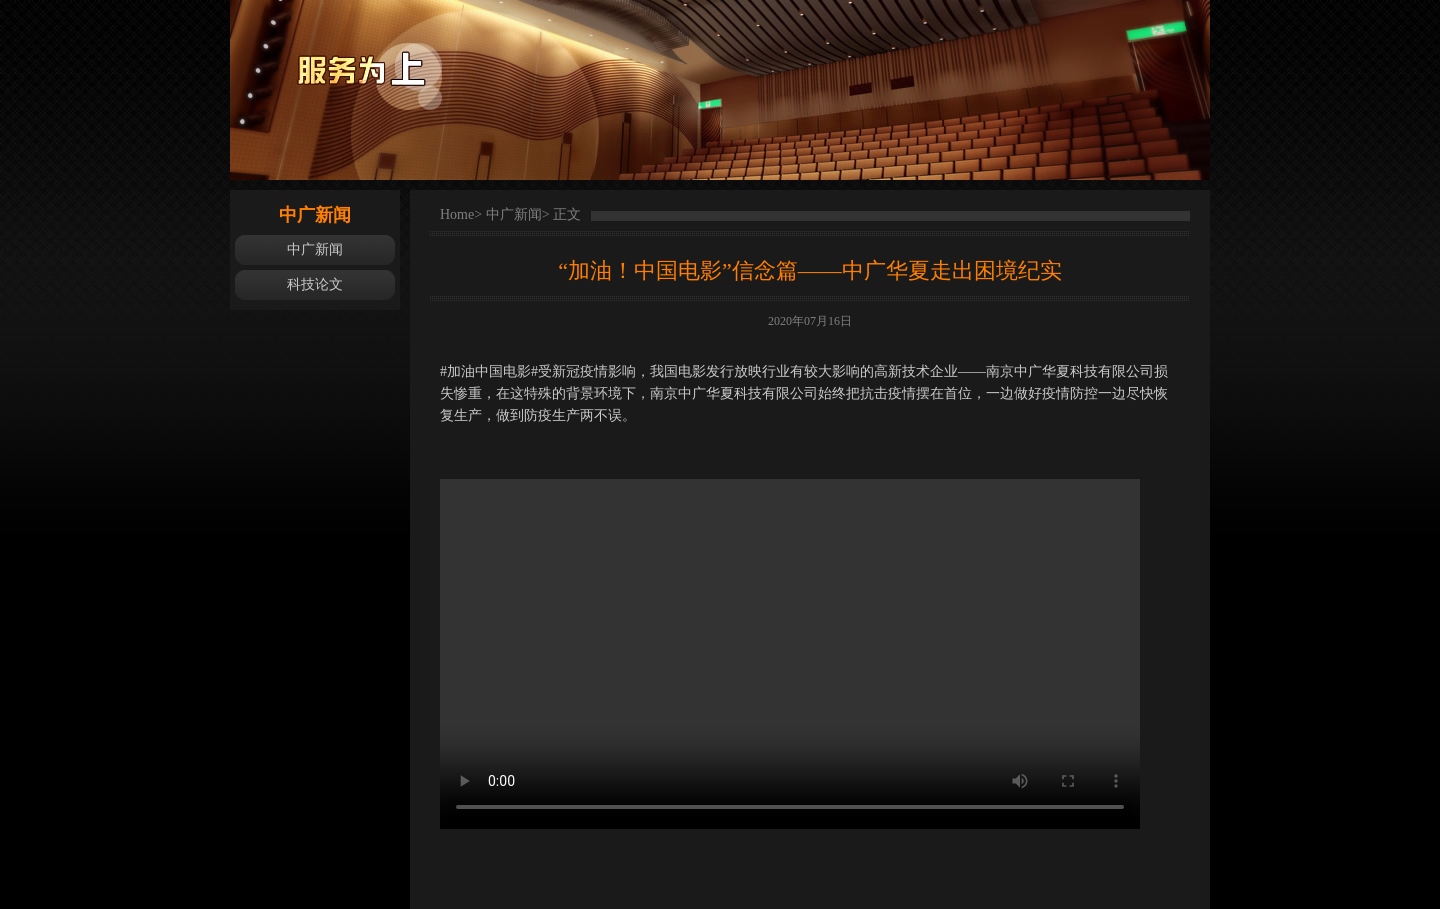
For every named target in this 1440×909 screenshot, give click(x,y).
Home (457, 214)
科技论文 (315, 284)
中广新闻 (315, 249)
